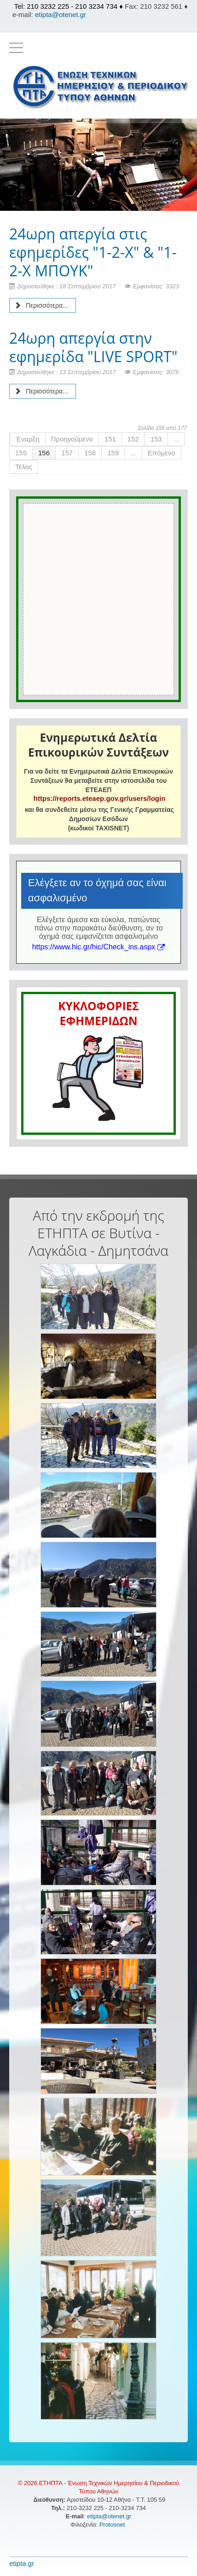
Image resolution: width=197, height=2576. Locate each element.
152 (133, 439)
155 (21, 453)
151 (110, 439)
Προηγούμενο (72, 439)
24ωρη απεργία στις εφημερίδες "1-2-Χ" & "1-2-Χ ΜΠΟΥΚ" (93, 252)
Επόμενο (161, 453)
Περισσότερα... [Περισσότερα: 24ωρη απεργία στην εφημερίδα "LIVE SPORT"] (41, 391)
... (177, 439)
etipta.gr (21, 2563)
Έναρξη (28, 439)
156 (44, 453)
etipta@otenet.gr (60, 14)
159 (113, 453)
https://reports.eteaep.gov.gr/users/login (99, 798)
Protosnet (113, 2524)
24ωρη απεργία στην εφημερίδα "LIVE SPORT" (93, 347)
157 (67, 453)
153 (156, 439)
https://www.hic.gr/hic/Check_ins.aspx (98, 947)
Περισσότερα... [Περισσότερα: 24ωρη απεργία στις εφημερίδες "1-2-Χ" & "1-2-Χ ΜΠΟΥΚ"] (41, 305)
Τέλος (23, 467)
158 (90, 453)
